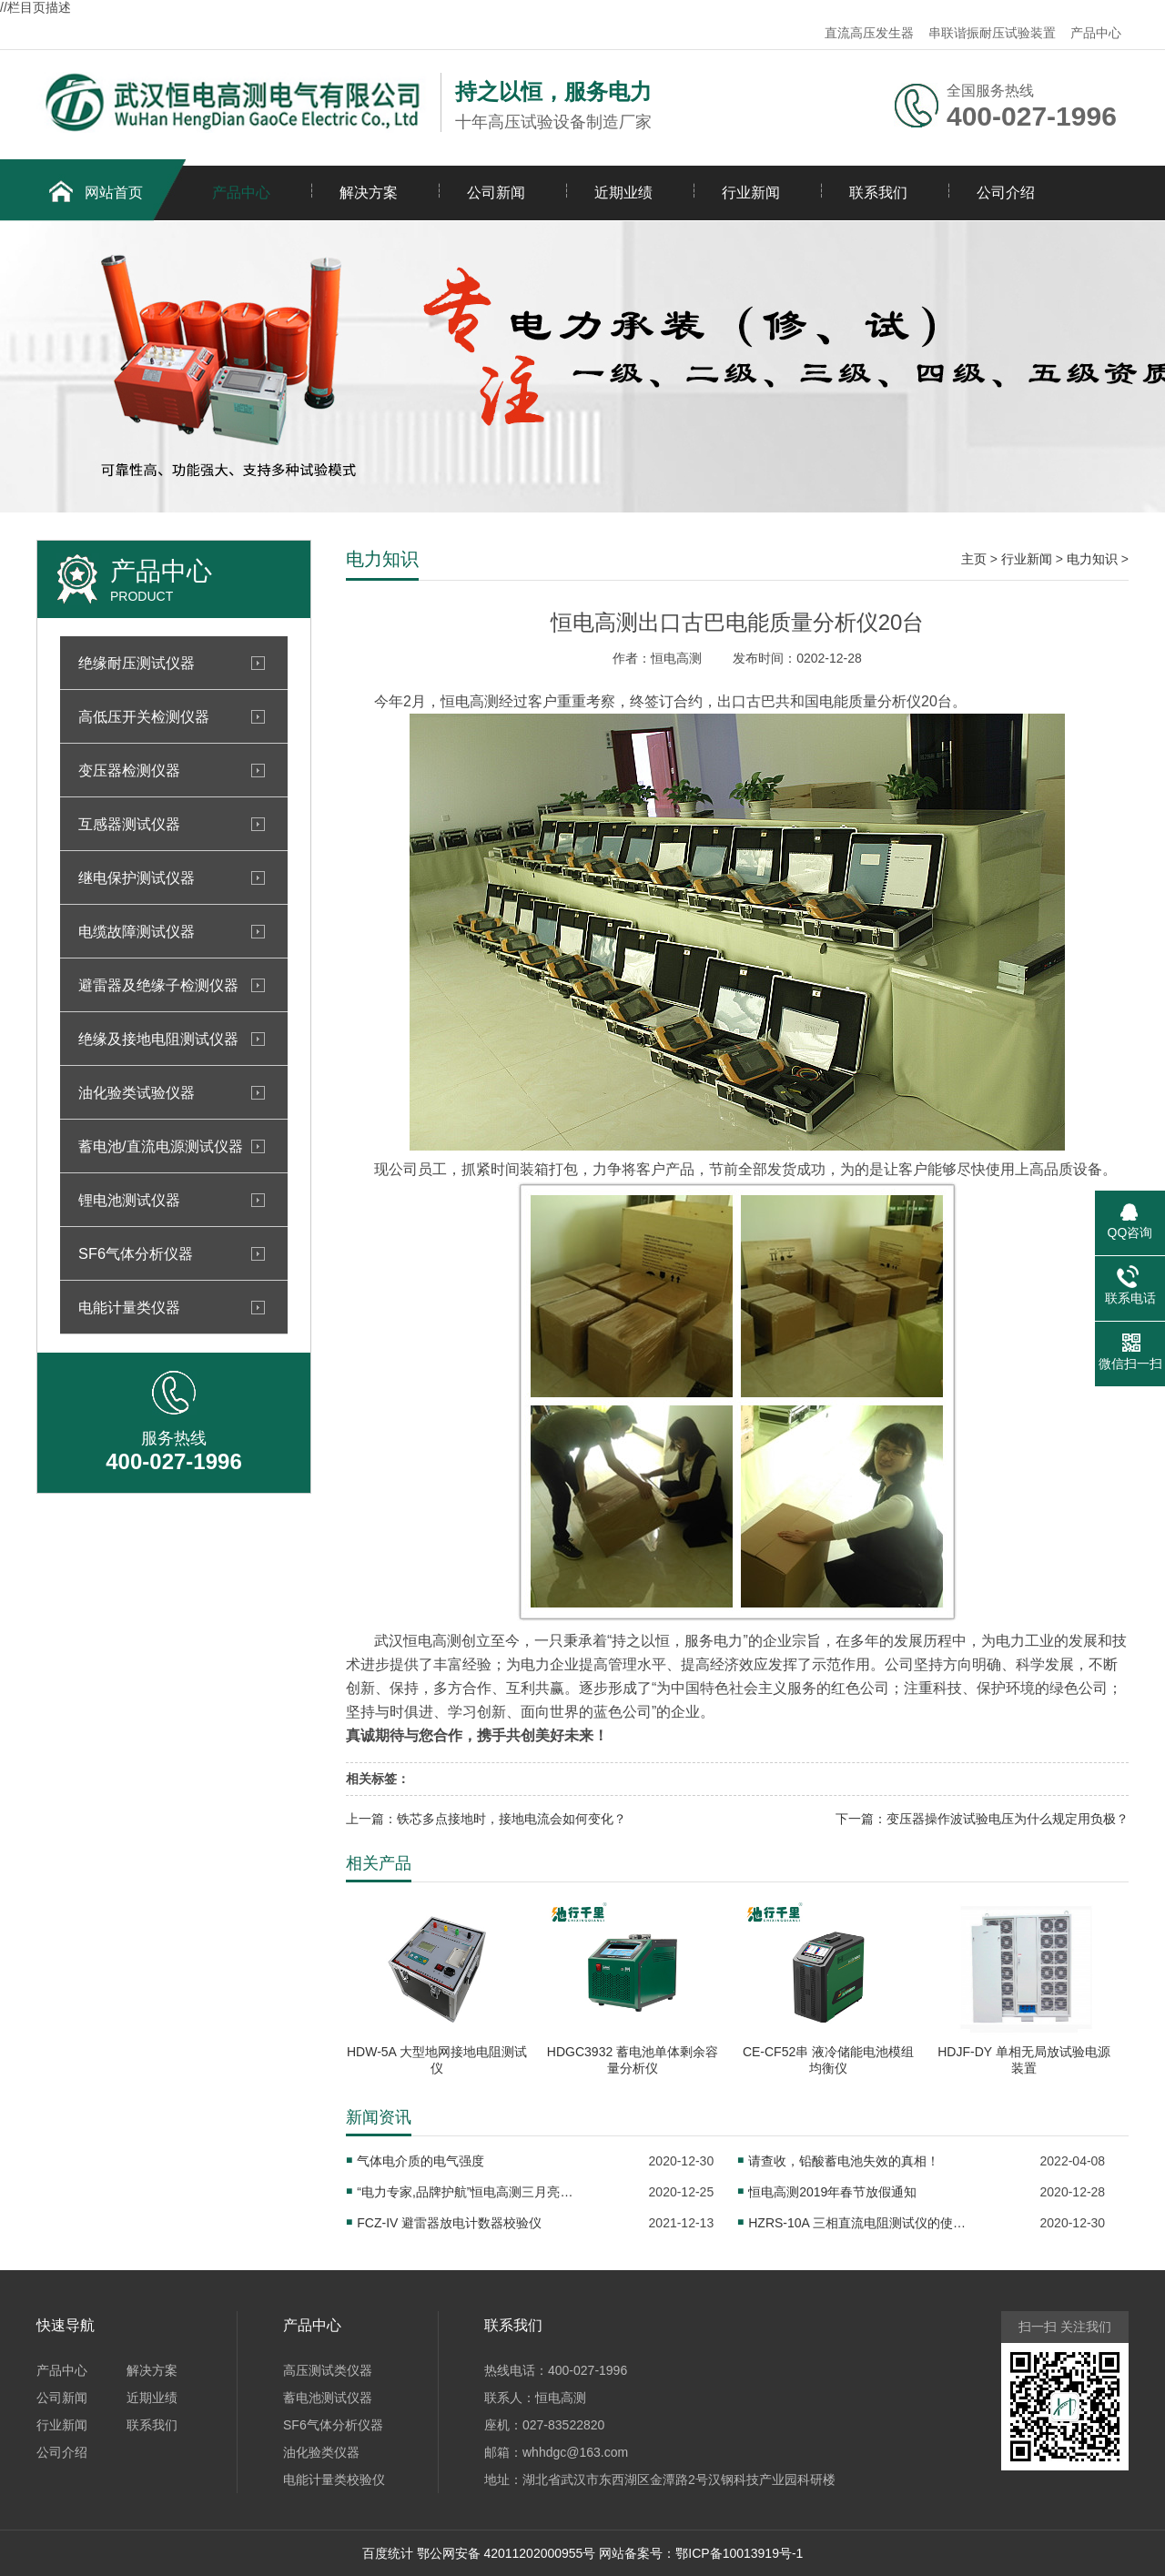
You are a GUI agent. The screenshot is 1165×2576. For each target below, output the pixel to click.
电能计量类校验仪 (334, 2479)
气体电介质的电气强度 (420, 2161)
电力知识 (1092, 559)
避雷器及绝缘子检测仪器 (158, 985)
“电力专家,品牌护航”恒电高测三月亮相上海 (466, 2192)
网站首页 (114, 192)
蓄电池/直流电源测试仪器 (160, 1146)
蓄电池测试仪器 (327, 2397)
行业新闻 (751, 192)
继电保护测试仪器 (136, 877)
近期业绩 (623, 192)
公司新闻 (496, 192)
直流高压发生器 (869, 32)
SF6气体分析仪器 (135, 1253)
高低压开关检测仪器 (143, 716)
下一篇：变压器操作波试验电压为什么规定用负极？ (982, 1818)
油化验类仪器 (321, 2452)
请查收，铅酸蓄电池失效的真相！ (843, 2161)
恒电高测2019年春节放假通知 (832, 2192)
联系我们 (878, 192)
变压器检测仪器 (129, 770)
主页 (974, 559)
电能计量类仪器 (129, 1307)
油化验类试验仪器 (136, 1092)
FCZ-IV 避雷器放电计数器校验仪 (449, 2223)
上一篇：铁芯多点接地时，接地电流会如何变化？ (486, 1818)
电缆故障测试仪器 (136, 931)
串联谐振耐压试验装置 (992, 32)
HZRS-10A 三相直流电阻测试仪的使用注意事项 (857, 2223)
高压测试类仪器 (327, 2370)
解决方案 (368, 192)
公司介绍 (1006, 192)
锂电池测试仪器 (129, 1200)
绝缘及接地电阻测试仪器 (158, 1038)
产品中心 (1095, 32)
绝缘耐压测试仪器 (136, 662)
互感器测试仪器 (129, 824)
